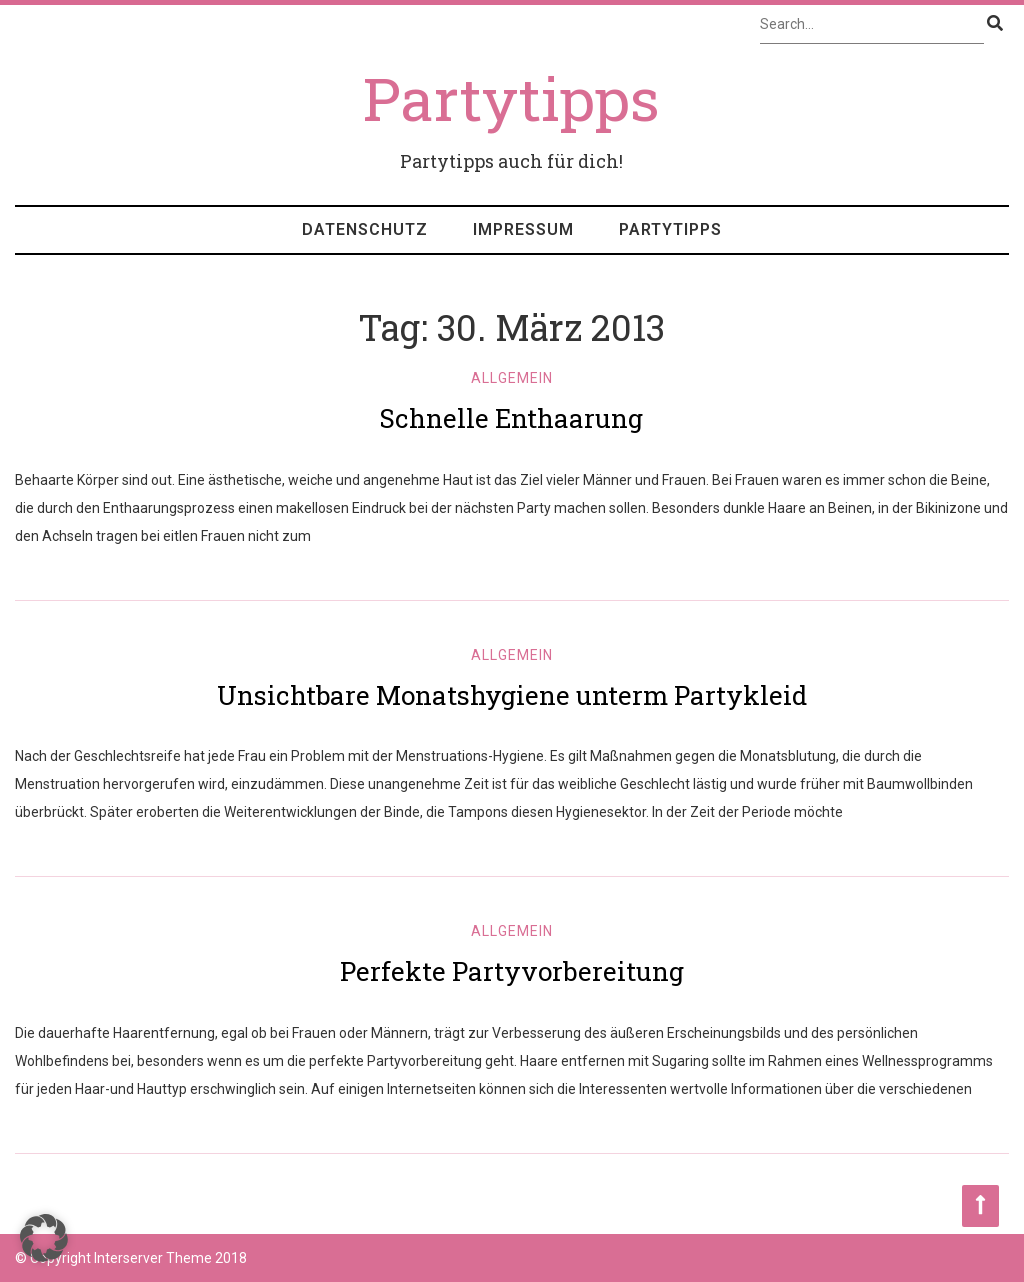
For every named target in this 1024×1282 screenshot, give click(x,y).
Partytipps (670, 229)
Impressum (523, 229)
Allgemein (512, 378)
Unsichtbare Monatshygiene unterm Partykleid (512, 695)
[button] (44, 1238)
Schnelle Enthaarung (511, 418)
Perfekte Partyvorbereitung (512, 971)
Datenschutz (365, 229)
